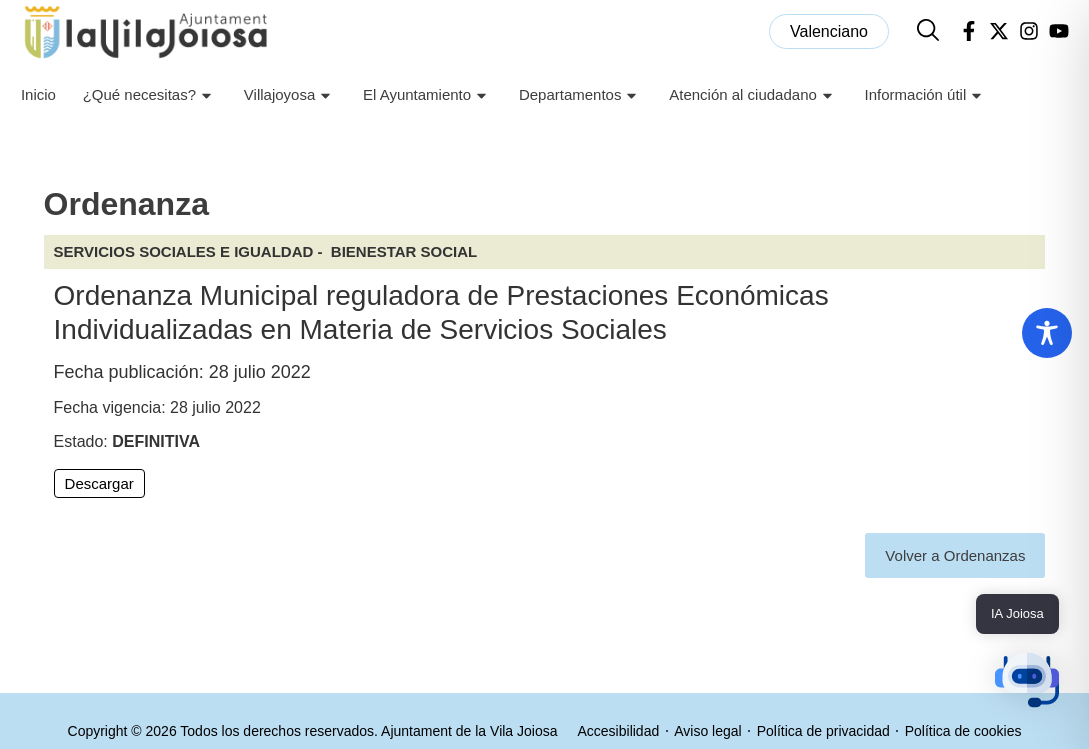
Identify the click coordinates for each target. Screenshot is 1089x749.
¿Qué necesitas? (150, 95)
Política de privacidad (823, 731)
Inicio (38, 94)
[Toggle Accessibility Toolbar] (1047, 333)
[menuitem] (829, 31)
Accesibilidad (619, 731)
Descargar (99, 483)
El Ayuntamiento (427, 95)
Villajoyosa (290, 95)
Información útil (926, 95)
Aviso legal (707, 731)
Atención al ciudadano (753, 95)
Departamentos (581, 95)
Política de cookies (963, 731)
